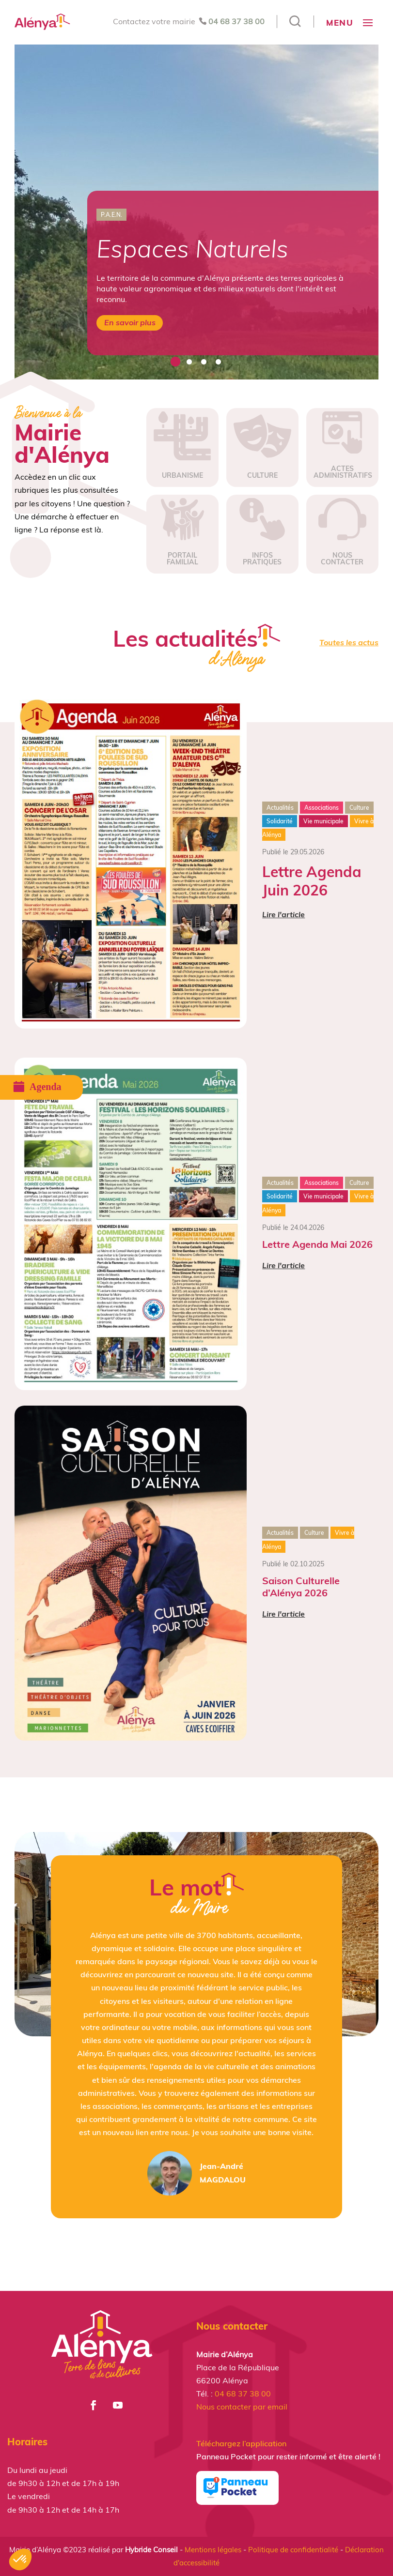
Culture (359, 807)
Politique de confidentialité (293, 2549)
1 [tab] (174, 362)
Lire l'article (283, 914)
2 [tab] (189, 362)
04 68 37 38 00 (236, 21)
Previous (7, 212)
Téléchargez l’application (241, 2443)
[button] (20, 2559)
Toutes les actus (348, 642)
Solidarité (280, 821)
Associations (321, 807)
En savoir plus (130, 322)
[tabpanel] (196, 212)
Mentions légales (213, 2549)
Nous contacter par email (241, 2406)
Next (386, 212)
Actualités (280, 807)
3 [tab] (203, 362)
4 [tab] (218, 362)
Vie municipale (323, 821)
